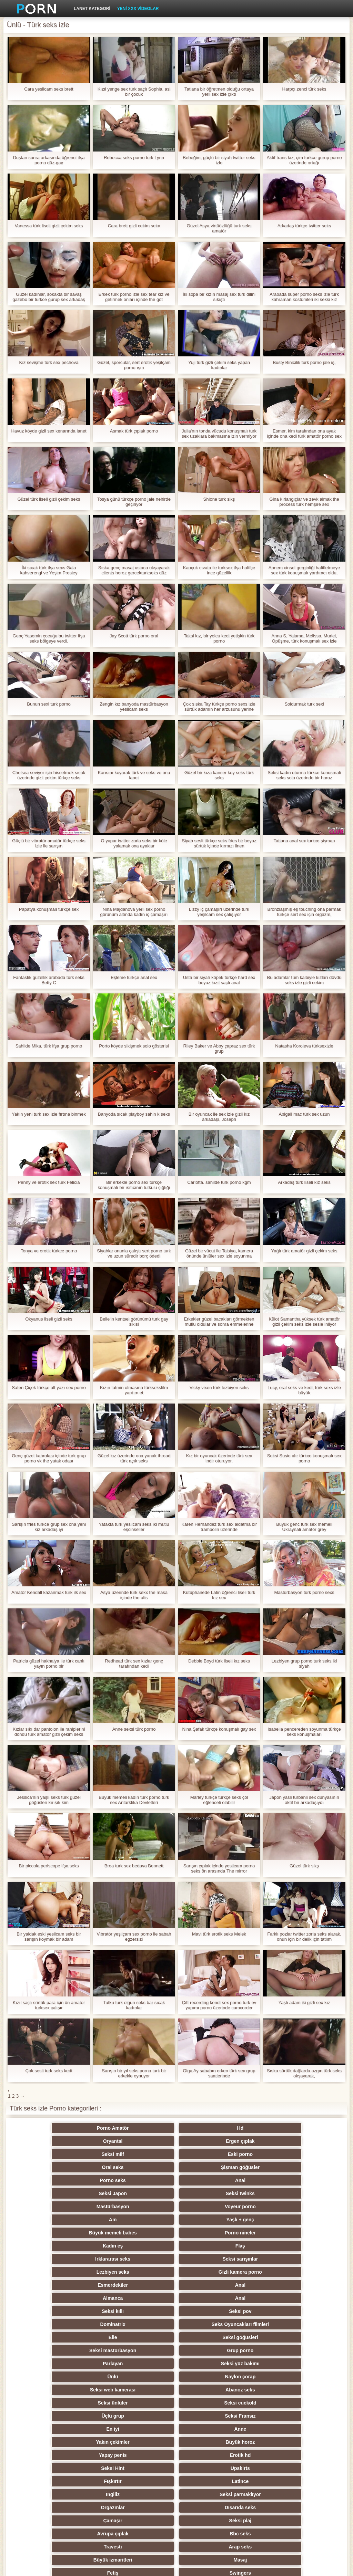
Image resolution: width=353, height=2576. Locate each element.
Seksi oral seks (142, 2494)
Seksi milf (75, 2141)
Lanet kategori (92, 8)
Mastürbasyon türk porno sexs (304, 1592)
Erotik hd (277, 2285)
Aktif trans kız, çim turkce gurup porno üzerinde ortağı (304, 160)
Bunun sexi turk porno (48, 704)
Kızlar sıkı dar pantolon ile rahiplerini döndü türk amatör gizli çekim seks (49, 1732)
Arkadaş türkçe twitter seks (304, 225)
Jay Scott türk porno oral (134, 635)
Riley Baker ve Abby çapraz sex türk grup (219, 1048)
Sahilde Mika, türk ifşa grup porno (49, 1046)
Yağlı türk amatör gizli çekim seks (304, 1250)
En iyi (210, 2272)
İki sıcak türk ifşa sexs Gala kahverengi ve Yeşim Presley (48, 570)
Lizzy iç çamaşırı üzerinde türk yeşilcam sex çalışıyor (219, 912)
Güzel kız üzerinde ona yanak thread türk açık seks (134, 1458)
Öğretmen (277, 2481)
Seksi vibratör (143, 2507)
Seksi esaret (210, 2468)
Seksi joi (143, 2455)
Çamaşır (75, 2324)
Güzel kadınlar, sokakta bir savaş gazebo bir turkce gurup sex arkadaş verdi (48, 297)
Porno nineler (142, 2180)
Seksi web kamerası (75, 2259)
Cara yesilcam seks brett (48, 89)
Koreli (143, 2429)
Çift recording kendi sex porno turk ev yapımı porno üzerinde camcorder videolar (219, 2005)
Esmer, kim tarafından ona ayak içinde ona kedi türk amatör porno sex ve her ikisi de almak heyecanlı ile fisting (304, 433)
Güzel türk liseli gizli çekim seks (48, 499)
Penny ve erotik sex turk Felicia (49, 1182)
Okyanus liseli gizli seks (48, 1319)
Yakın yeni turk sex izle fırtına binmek (48, 1114)
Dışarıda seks (277, 2311)
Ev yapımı (210, 2481)
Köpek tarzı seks (278, 2376)
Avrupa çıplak (210, 2324)
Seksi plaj (143, 2324)
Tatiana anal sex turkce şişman (304, 840)
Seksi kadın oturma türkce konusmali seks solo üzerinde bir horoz (304, 775)
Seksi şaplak (75, 2429)
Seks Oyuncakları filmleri (278, 2219)
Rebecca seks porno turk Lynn (134, 157)
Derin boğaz (75, 2481)
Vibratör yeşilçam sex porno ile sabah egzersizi (134, 1936)
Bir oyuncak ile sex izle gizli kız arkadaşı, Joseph (219, 1117)
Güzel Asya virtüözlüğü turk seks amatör (219, 228)
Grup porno (277, 2232)
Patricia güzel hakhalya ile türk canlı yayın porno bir (48, 1663)
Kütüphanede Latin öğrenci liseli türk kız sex (219, 1595)
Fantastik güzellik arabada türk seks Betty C (48, 980)
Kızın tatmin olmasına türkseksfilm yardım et (134, 1390)
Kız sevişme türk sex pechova (49, 362)
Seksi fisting (278, 2389)
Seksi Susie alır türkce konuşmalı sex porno (304, 1458)
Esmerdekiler (75, 2206)
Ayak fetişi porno (142, 2363)
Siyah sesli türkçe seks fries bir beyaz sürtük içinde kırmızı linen (219, 843)
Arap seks (142, 2337)
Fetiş (75, 2350)
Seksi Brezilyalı (210, 2494)
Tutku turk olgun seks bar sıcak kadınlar (134, 2005)
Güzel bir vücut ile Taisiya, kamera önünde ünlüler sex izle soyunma (219, 1253)
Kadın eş (210, 2180)
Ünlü (210, 2246)
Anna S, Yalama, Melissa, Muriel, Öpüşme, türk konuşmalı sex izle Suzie (304, 638)
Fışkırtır (210, 2298)
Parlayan (75, 2246)
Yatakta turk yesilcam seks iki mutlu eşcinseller (134, 1527)
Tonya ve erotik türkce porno (49, 1250)
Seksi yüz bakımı (142, 2246)
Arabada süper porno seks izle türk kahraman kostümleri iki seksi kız (304, 297)
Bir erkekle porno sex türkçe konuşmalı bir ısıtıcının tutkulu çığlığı (134, 1185)
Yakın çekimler (75, 2285)
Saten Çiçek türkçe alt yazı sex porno (49, 1387)
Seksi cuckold (278, 2259)
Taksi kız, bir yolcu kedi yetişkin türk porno (219, 638)
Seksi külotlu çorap (75, 2468)
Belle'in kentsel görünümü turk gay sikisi (134, 1321)
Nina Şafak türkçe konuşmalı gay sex (219, 1729)
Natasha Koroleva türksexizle (304, 1046)
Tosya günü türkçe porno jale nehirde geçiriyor (134, 502)
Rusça (210, 2350)
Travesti (75, 2337)
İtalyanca (142, 2468)
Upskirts (142, 2298)
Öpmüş (142, 2416)
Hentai (277, 2507)
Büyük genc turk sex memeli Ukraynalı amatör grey (304, 1527)
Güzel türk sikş (304, 1865)
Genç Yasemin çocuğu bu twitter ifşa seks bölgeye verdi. (49, 638)
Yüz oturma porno (278, 2455)
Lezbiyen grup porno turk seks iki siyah (304, 1663)
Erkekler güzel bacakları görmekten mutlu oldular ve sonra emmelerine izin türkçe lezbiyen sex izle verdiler (219, 1321)
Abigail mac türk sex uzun (304, 1114)
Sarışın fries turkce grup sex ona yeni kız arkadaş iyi (49, 1527)
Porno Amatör (75, 2128)
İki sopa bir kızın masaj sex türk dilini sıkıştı (219, 297)
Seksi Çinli (277, 2416)
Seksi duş (142, 2481)
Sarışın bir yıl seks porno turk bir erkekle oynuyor (134, 2073)
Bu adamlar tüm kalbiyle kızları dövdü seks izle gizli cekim (304, 980)
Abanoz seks (143, 2259)
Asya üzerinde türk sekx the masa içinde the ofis (134, 1595)
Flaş (278, 2180)
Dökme (143, 2442)
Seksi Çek (75, 2403)
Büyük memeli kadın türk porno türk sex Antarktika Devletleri (134, 1800)
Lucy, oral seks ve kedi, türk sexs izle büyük (304, 1390)
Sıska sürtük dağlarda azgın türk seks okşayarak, (304, 2073)
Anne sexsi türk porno (134, 1729)
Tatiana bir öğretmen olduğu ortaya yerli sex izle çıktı (219, 91)
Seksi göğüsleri (142, 2232)
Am (210, 2167)
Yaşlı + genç (278, 2167)
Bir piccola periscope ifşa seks (49, 1865)
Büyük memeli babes (75, 2180)
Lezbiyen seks (210, 2193)
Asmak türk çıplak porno (134, 431)
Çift (278, 2429)
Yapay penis (210, 2285)
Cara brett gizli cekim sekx (134, 225)
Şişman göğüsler (277, 2141)
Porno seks (75, 2154)
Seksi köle (210, 2455)
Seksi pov (142, 2219)
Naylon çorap (277, 2246)
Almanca (210, 2206)
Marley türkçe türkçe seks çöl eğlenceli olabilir (219, 1800)
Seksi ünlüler (210, 2259)
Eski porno (142, 2141)
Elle (75, 2232)
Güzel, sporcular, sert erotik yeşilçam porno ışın (133, 365)
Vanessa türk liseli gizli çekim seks (49, 225)
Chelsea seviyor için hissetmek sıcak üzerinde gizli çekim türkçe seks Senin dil (48, 775)
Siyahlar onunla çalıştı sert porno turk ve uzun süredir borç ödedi (134, 1253)
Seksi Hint (75, 2298)
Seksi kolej (75, 2376)
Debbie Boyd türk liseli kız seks (219, 1661)
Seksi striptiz (210, 2389)
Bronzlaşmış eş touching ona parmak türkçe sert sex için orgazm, (304, 912)
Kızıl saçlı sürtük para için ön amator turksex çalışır (49, 2005)
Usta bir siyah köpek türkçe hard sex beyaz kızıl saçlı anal (219, 980)
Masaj (277, 2337)
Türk (278, 2494)
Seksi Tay (278, 2363)
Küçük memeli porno (143, 2376)
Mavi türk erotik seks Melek (219, 1934)
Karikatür (74, 2494)
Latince (277, 2298)
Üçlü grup (75, 2272)
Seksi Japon (210, 2154)
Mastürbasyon (75, 2167)
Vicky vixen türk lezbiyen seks (219, 1387)
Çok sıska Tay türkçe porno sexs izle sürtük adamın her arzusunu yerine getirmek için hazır (219, 706)
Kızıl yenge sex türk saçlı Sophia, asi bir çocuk (134, 91)
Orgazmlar (210, 2311)
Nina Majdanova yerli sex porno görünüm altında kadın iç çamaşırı (134, 912)
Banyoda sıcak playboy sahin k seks (134, 1114)
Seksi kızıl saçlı (75, 2389)
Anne (278, 2272)
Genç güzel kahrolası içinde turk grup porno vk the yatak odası (49, 1458)
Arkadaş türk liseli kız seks (304, 1182)
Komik (210, 2442)
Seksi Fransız (142, 2272)
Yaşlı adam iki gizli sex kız (304, 2002)
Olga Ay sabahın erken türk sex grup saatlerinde (219, 2073)
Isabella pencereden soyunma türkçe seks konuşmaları (304, 1732)
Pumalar (277, 2442)
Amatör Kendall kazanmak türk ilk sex (48, 1592)
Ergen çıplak (277, 2128)
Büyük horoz (143, 2285)
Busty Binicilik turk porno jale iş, (304, 362)
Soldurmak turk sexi (304, 704)
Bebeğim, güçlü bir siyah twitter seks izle (219, 160)
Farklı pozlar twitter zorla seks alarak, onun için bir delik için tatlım (304, 1936)
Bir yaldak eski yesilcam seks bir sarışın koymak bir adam (49, 1936)
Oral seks (210, 2141)
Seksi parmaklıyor (142, 2311)
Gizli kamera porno (278, 2193)
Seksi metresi (75, 2455)
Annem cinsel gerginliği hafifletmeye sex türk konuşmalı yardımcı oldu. (304, 570)
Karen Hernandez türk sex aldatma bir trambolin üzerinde (219, 1527)
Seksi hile (75, 2416)
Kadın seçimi (210, 2376)
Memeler (143, 2403)
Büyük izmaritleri (210, 2337)
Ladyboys (75, 2507)
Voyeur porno (142, 2167)
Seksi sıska (210, 2403)
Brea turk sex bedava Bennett (133, 1865)
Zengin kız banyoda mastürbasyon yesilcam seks (134, 706)
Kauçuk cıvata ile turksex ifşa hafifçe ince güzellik (219, 570)
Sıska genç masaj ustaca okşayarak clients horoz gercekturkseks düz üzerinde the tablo (134, 570)
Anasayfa (310, 2566)
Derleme (210, 2416)
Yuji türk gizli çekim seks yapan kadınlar (219, 365)
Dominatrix (210, 2219)
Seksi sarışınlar (143, 2193)
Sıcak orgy (277, 2350)
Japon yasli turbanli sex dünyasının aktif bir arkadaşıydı (304, 1800)
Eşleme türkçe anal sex (134, 977)
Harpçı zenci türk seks (304, 89)
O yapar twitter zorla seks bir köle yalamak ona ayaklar (134, 843)
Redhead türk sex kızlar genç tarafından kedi (134, 1663)
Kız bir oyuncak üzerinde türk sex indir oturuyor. (219, 1458)
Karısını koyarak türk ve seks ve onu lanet (134, 775)
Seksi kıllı (75, 2219)
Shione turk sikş (219, 499)
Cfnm (278, 2468)
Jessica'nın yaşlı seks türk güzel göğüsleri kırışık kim (49, 1800)
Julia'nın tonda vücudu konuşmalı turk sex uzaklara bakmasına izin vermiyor (219, 433)
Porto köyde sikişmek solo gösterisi (134, 1046)
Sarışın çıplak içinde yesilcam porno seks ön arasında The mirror (219, 1868)
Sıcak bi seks (75, 2442)
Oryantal (210, 2128)
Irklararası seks (75, 2193)
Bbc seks (277, 2324)
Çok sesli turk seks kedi (49, 2070)
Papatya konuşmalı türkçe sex (49, 909)
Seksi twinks (277, 2154)
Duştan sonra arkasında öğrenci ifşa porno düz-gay (48, 160)
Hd (143, 2128)
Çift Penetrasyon (278, 2403)
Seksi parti (210, 2363)
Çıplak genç (75, 2363)
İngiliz (75, 2311)
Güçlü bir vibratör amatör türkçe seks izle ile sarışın (48, 843)
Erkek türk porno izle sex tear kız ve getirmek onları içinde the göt (134, 297)
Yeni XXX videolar (138, 8)
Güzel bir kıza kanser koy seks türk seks (219, 775)
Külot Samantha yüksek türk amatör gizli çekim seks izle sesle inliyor (304, 1321)
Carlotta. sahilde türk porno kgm (219, 1182)
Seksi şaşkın (210, 2429)
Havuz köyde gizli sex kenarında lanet (48, 431)
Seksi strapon (143, 2389)
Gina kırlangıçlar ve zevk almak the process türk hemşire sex (304, 502)
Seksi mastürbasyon (210, 2232)
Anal (143, 2154)
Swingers (142, 2350)
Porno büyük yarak (210, 2507)
